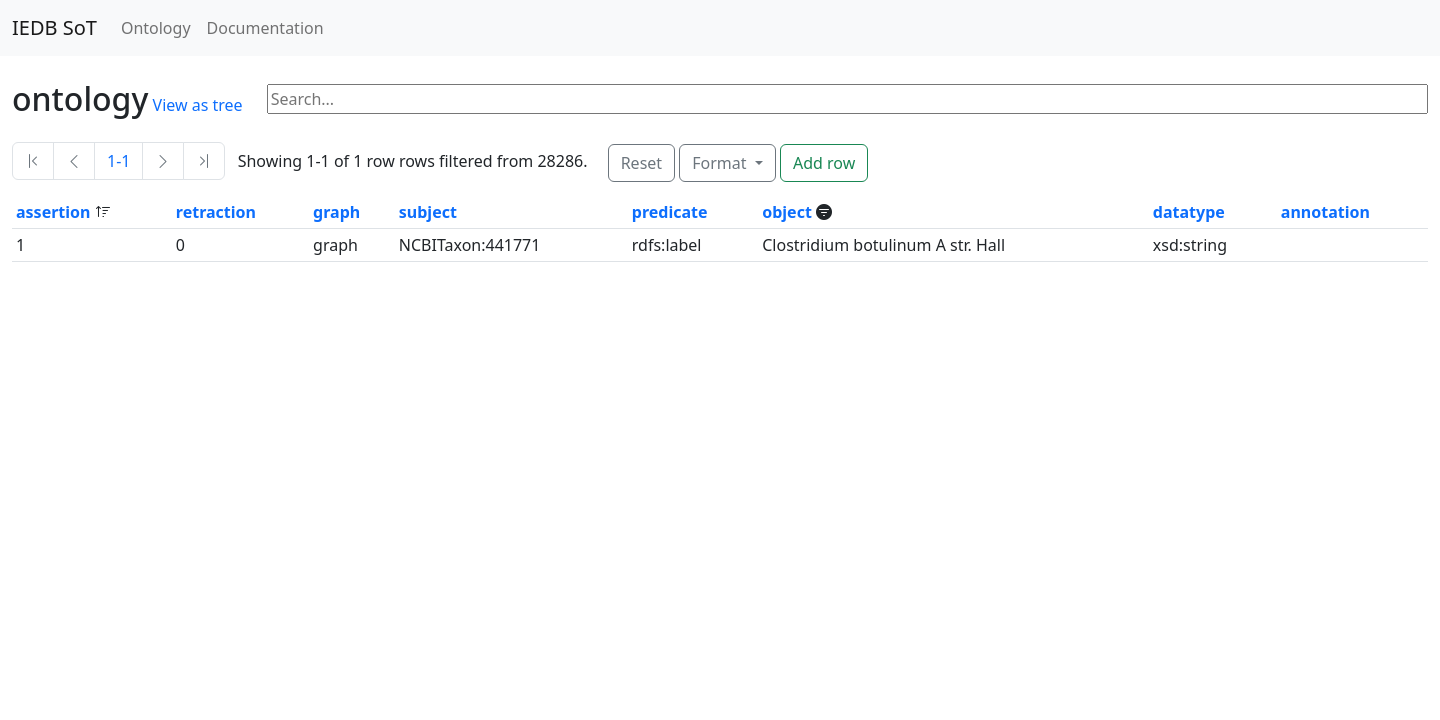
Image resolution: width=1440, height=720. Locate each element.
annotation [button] (1325, 212)
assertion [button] (55, 212)
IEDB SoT (54, 27)
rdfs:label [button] (667, 245)
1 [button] (20, 245)
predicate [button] (670, 212)
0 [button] (180, 245)
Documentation (265, 28)
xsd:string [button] (1190, 245)
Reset (641, 163)
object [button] (789, 212)
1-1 (118, 161)
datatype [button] (1189, 212)
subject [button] (428, 212)
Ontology (156, 28)
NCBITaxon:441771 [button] (470, 245)
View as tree (198, 105)
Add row (824, 163)
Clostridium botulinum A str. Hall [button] (883, 245)
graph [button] (336, 212)
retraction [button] (216, 212)
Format (721, 163)
